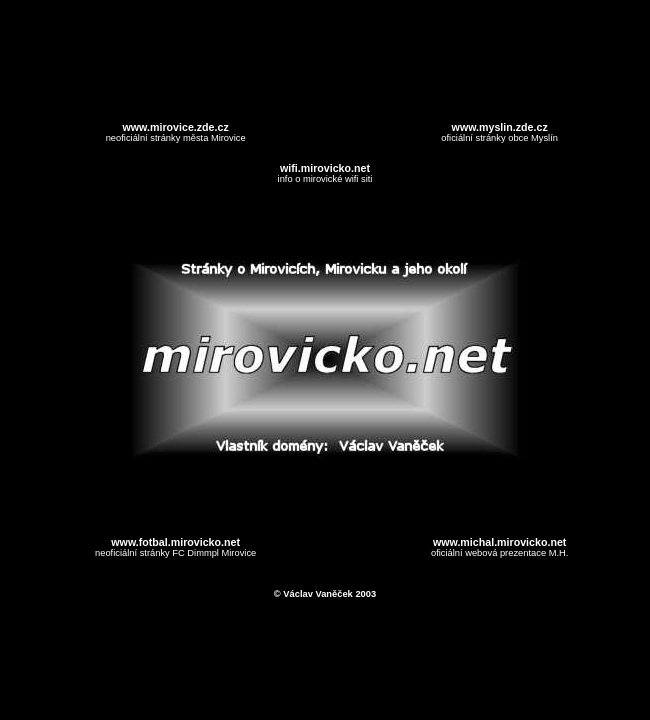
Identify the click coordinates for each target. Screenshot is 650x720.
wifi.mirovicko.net (325, 168)
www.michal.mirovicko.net (499, 542)
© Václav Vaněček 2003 (325, 594)
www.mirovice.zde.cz (176, 127)
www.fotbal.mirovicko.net (175, 542)
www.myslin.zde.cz (500, 127)
